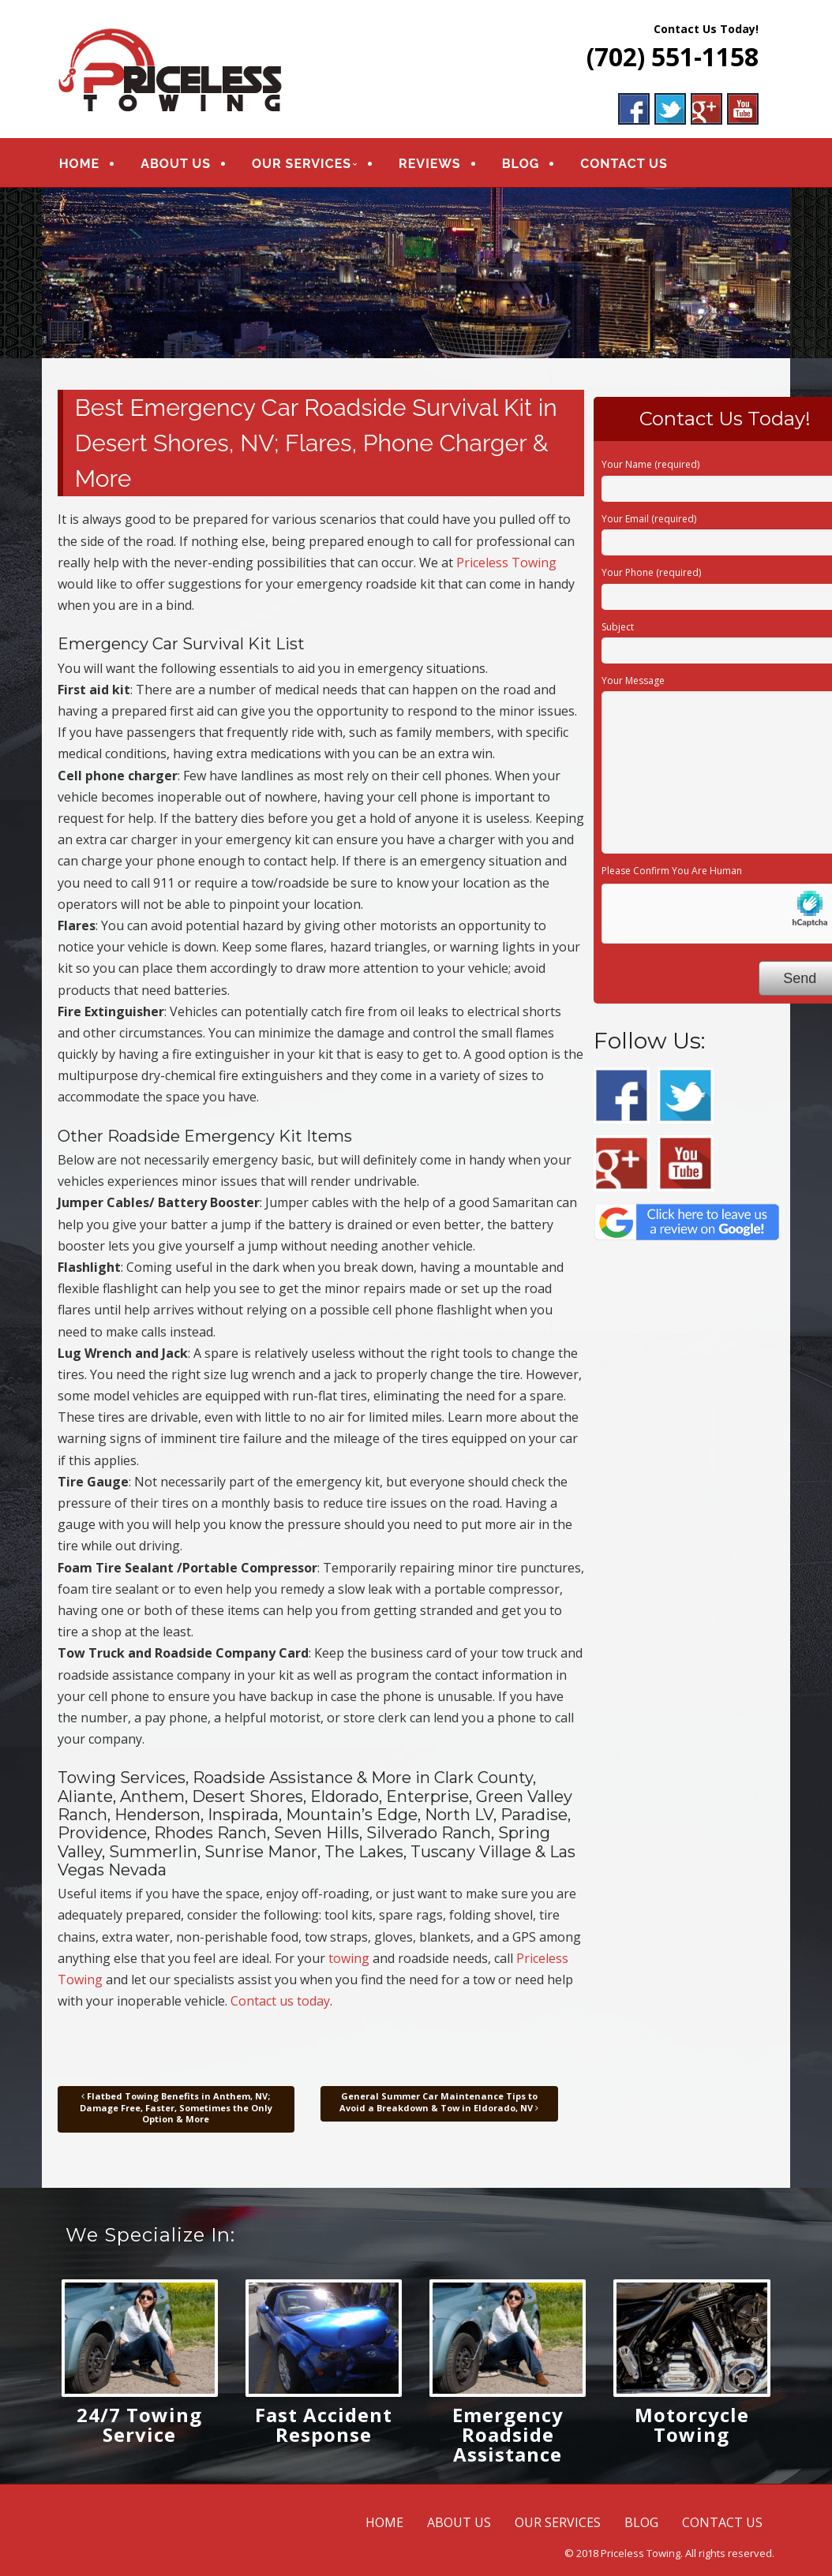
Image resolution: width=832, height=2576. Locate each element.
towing (348, 1958)
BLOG (520, 163)
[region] (416, 273)
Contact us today (280, 2001)
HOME (79, 163)
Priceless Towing (506, 562)
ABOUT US (176, 163)
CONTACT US (623, 163)
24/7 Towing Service (139, 2424)
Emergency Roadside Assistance (508, 2434)
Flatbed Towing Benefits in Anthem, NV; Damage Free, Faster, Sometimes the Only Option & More (176, 2107)
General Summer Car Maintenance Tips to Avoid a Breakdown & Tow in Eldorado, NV (438, 2101)
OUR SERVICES (301, 163)
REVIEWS (430, 163)
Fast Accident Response (323, 2424)
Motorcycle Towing (692, 2424)
